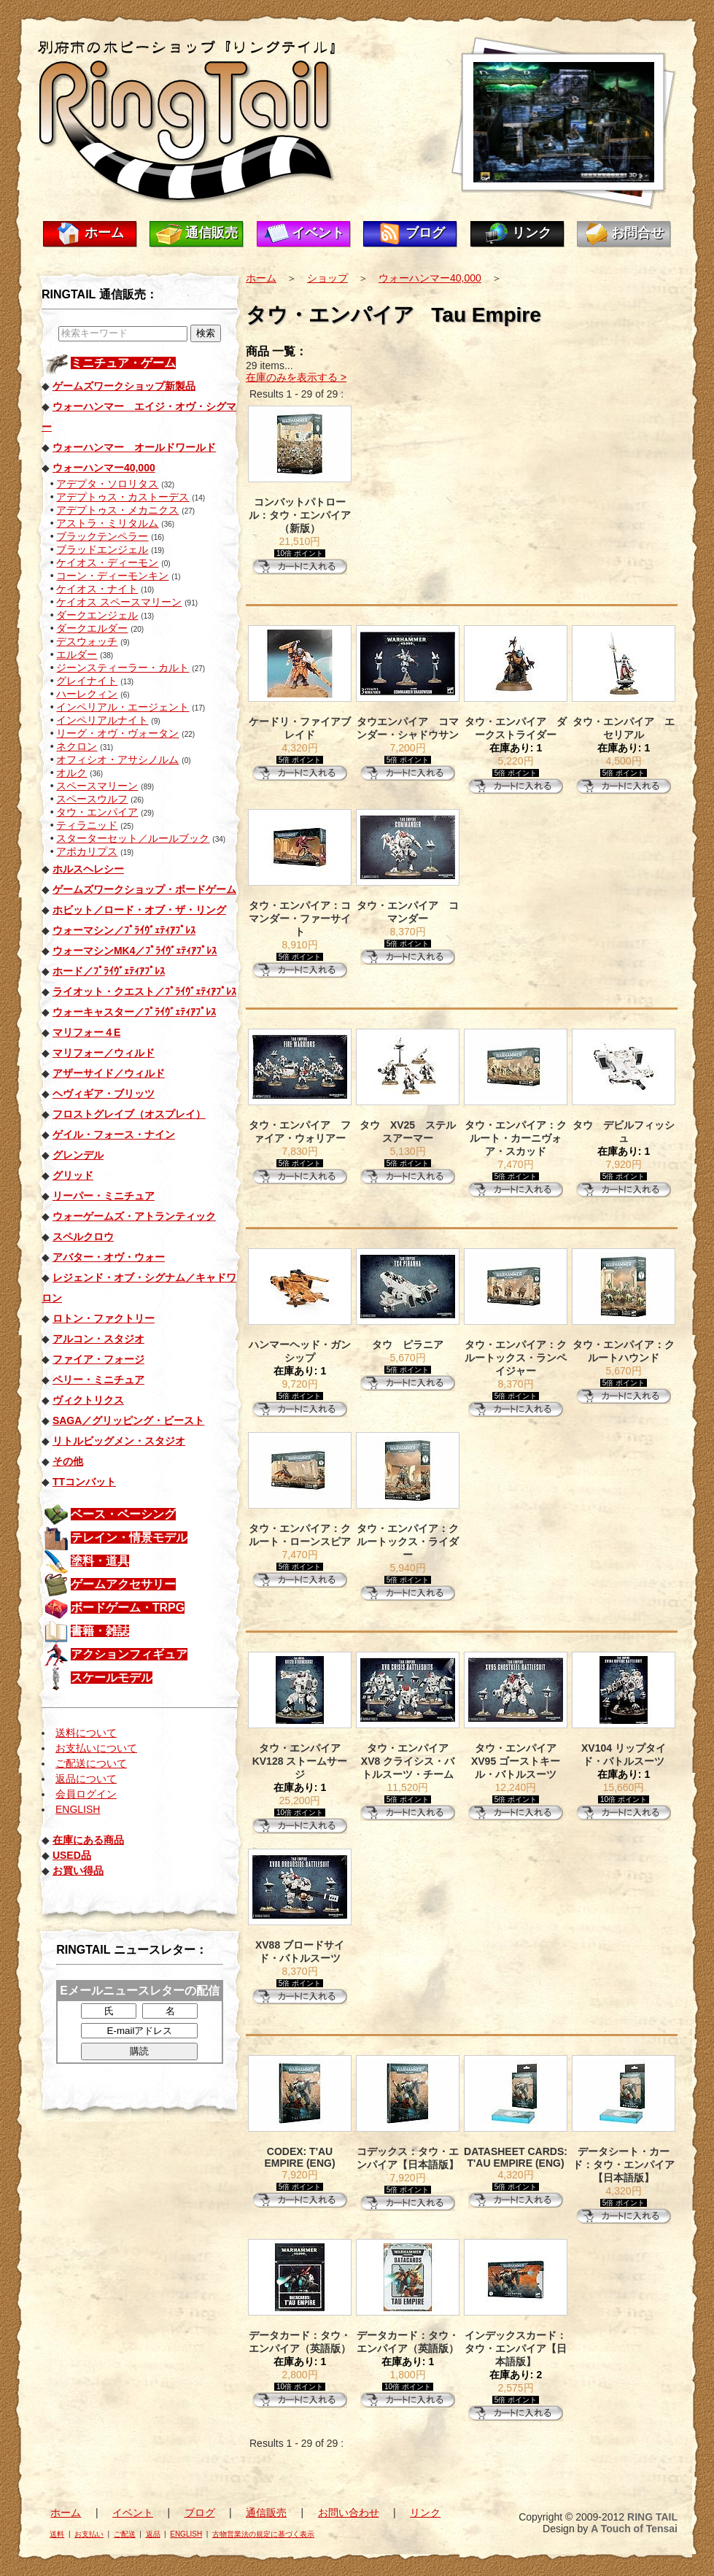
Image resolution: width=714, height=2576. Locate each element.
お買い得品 (78, 1870)
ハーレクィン (86, 694)
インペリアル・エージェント (122, 707)
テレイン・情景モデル (129, 1537)
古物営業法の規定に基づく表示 (263, 2534)
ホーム (104, 232)
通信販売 (211, 232)
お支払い (89, 2534)
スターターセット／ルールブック (132, 838)
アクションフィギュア (129, 1654)
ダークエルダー (92, 628)
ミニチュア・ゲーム (123, 363)
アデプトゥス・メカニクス (117, 510)
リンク (531, 232)
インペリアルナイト (102, 720)
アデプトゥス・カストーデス (122, 497)
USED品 (72, 1855)
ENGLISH (77, 1809)
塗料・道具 (100, 1561)
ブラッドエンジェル (102, 549)
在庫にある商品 (88, 1840)
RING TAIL (652, 2517)
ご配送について (91, 1763)
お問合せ (637, 232)
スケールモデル (111, 1677)
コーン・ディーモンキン (112, 575)
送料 (57, 2534)
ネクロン (76, 746)
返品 (153, 2534)
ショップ (327, 278)
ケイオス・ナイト (97, 589)
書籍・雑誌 (100, 1631)
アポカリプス (86, 851)
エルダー (76, 654)
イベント (318, 232)
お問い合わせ (348, 2512)
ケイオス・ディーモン (107, 562)
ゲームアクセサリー (123, 1584)
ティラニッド (86, 825)
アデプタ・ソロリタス (107, 484)
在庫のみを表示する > (296, 377)
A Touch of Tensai (634, 2528)
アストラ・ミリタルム (107, 523)
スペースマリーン (97, 786)
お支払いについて (96, 1748)
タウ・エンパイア (97, 812)
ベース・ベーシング (123, 1514)
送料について (86, 1732)
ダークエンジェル (97, 615)
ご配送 (125, 2534)
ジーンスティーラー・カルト (122, 667)
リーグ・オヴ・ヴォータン (117, 733)
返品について (86, 1778)
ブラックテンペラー (102, 536)
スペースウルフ (92, 799)
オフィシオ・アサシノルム (117, 759)
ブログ (425, 232)
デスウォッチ (86, 641)
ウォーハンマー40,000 (430, 278)
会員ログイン (86, 1794)
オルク (71, 772)
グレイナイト (86, 680)
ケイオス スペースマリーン (119, 602)
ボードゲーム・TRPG (128, 1607)
